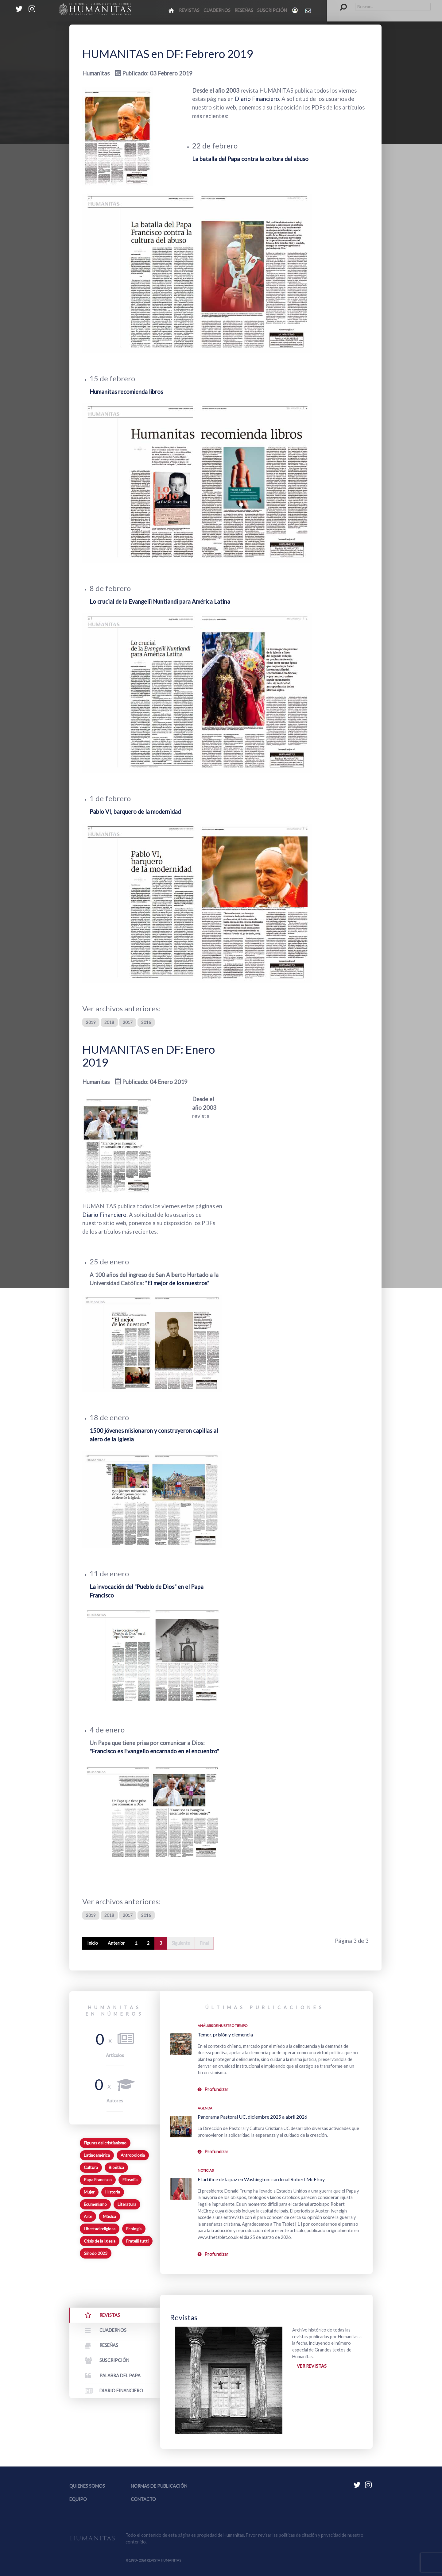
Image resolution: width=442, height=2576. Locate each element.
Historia (112, 2192)
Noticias (206, 2170)
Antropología (133, 2155)
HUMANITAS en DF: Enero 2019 (148, 1056)
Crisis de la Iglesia (99, 2241)
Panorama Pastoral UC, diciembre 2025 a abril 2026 (252, 2117)
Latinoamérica (97, 2155)
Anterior (116, 1943)
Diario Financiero (257, 98)
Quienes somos (87, 2486)
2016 (146, 1022)
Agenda (205, 2108)
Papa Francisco (98, 2179)
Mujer (89, 2192)
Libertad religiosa (99, 2228)
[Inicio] (172, 10)
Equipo (78, 2499)
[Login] (295, 10)
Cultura (91, 2167)
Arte (88, 2216)
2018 (109, 1022)
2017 (128, 1022)
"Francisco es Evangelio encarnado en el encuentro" (154, 1751)
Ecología (134, 2228)
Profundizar (216, 2089)
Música (109, 2216)
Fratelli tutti (137, 2241)
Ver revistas (312, 2366)
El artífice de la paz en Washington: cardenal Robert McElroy (261, 2179)
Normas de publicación (159, 2486)
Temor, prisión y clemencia (225, 2034)
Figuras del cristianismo (105, 2142)
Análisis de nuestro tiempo (222, 2026)
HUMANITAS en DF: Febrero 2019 (167, 53)
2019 (91, 1022)
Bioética (116, 2167)
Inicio (92, 1943)
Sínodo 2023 (95, 2253)
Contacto (143, 2499)
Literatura (127, 2204)
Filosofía (130, 2179)
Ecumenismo (95, 2204)
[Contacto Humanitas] (308, 10)
